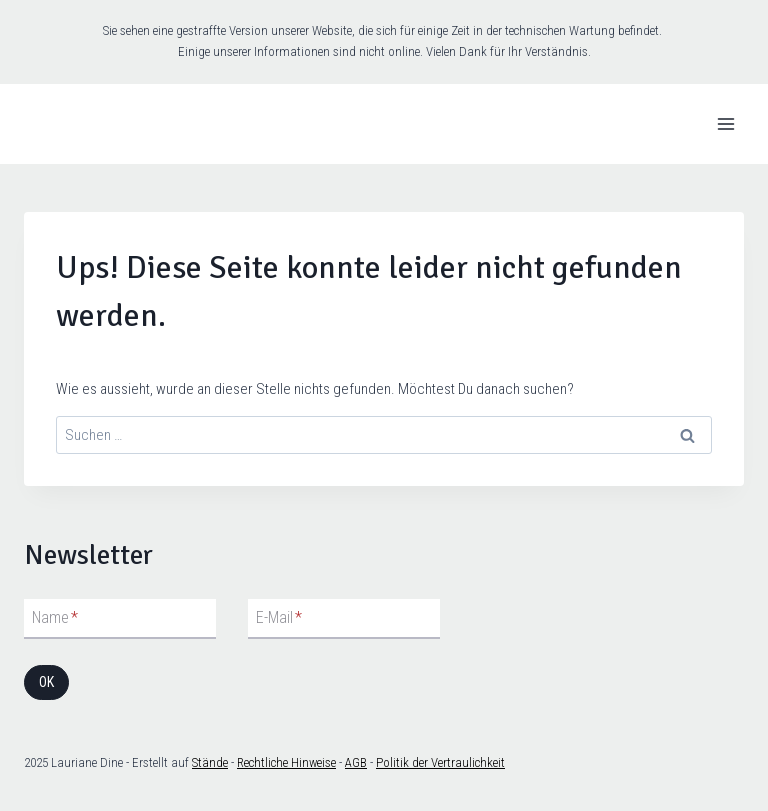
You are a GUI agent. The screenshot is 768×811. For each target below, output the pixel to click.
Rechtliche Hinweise (286, 762)
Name (55, 617)
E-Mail (279, 617)
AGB (356, 762)
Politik (392, 762)
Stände (210, 762)
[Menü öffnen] (725, 123)
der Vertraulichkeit (457, 762)
